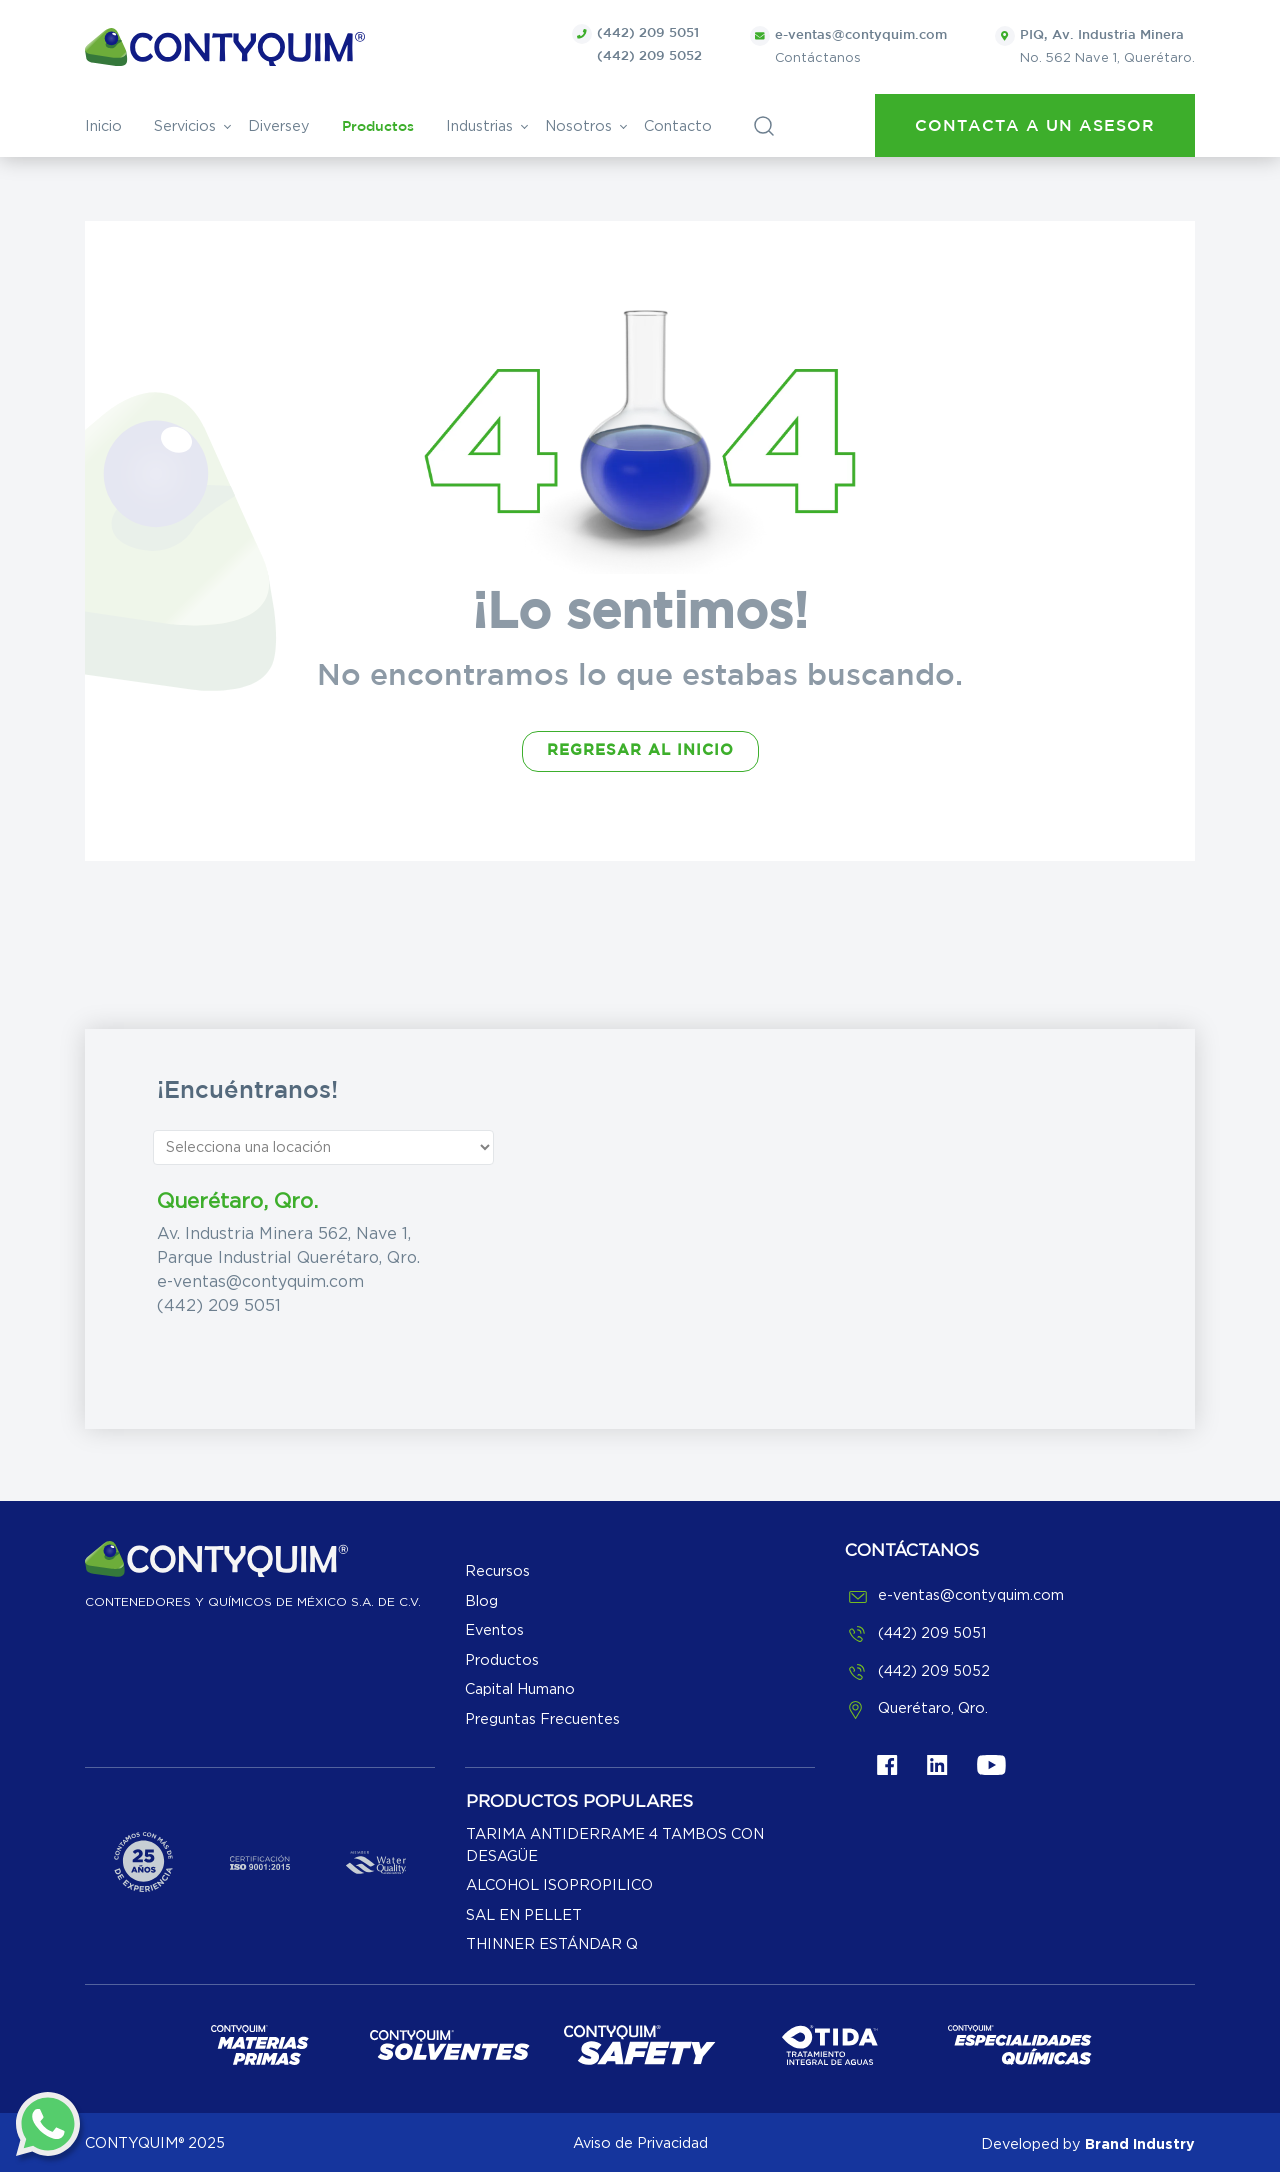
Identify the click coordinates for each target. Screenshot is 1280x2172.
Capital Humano (520, 1689)
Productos (378, 126)
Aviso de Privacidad (640, 2143)
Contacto (678, 126)
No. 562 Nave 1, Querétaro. (1095, 45)
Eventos (494, 1630)
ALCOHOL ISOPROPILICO (559, 1885)
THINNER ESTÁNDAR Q (552, 1944)
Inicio (103, 126)
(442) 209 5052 (649, 56)
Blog (481, 1601)
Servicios (185, 126)
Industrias (479, 126)
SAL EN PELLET (524, 1915)
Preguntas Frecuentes (542, 1719)
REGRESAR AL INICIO (640, 750)
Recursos (497, 1571)
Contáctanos (848, 45)
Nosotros (578, 126)
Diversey (279, 126)
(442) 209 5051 (648, 33)
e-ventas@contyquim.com (260, 1282)
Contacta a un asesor (1035, 126)
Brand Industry (1140, 2143)
